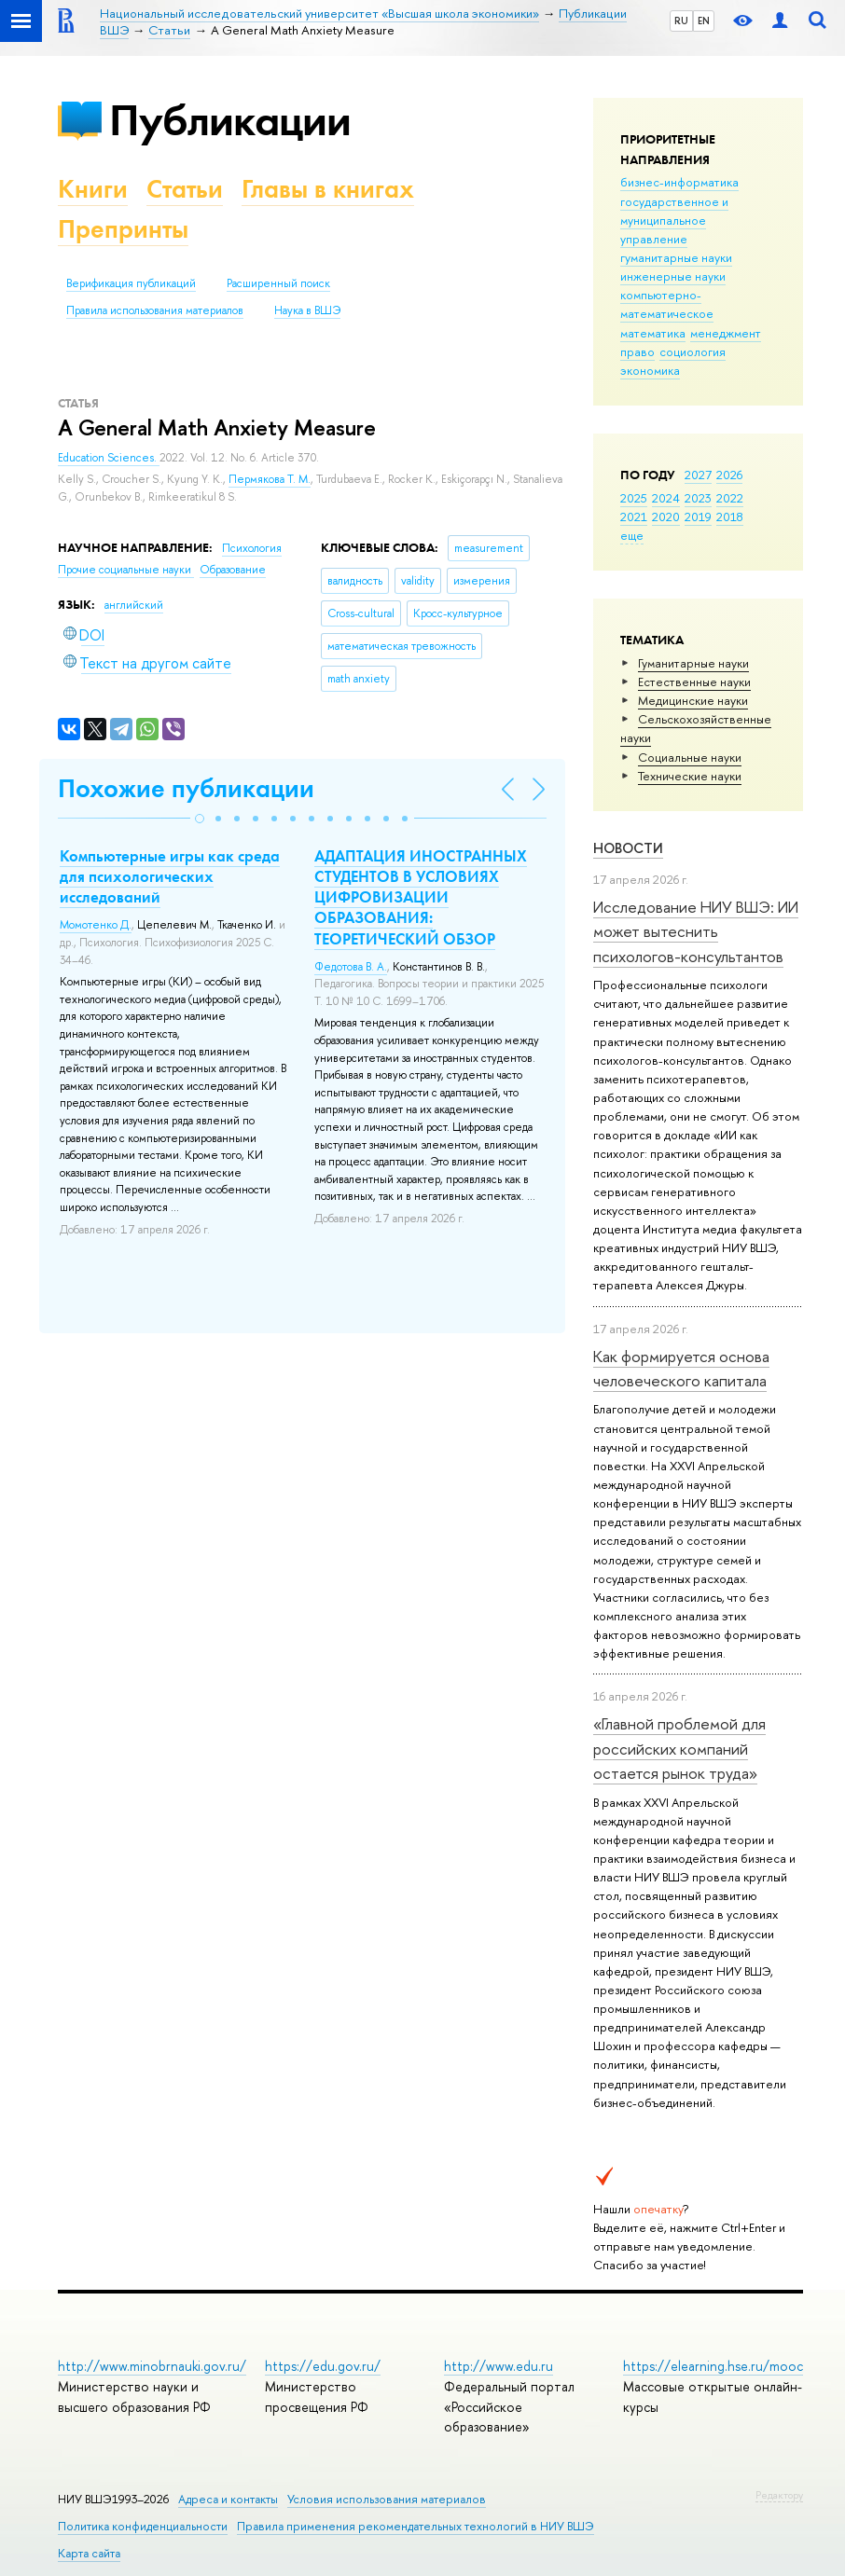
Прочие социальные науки (126, 569)
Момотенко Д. (96, 924)
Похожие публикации (186, 788)
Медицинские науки (693, 700)
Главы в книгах (328, 188)
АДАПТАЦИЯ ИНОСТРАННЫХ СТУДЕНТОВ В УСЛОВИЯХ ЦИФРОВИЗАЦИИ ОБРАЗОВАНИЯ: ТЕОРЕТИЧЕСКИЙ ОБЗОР (420, 897)
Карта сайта (89, 2553)
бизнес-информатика (679, 181)
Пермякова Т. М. (270, 479)
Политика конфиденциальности (143, 2526)
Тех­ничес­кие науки (689, 775)
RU (681, 20)
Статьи (184, 188)
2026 (729, 474)
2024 (666, 497)
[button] (199, 818)
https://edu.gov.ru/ (323, 2366)
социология (692, 351)
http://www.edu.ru (498, 2366)
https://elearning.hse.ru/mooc (713, 2366)
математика (653, 332)
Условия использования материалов (386, 2499)
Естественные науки (694, 681)
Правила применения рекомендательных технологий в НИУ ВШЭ (415, 2526)
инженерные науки (673, 276)
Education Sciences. (108, 457)
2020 (666, 516)
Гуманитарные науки (693, 662)
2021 (633, 516)
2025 (633, 497)
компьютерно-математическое (666, 304)
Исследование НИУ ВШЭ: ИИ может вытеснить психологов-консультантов (695, 931)
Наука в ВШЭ (307, 310)
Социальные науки (689, 757)
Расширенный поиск (278, 283)
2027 (698, 474)
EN (704, 20)
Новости (628, 848)
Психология (252, 548)
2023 (698, 497)
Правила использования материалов (154, 310)
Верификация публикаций (131, 283)
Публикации (230, 119)
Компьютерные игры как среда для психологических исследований (170, 876)
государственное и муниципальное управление (674, 220)
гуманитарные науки (676, 257)
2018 (729, 516)
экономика (650, 370)
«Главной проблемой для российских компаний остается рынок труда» (679, 1748)
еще (632, 535)
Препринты (123, 229)
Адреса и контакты (228, 2499)
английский (133, 605)
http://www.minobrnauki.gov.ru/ (152, 2366)
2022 (729, 497)
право (637, 351)
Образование (233, 569)
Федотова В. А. (350, 966)
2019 (698, 516)
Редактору (779, 2494)
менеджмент (725, 332)
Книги (93, 188)
